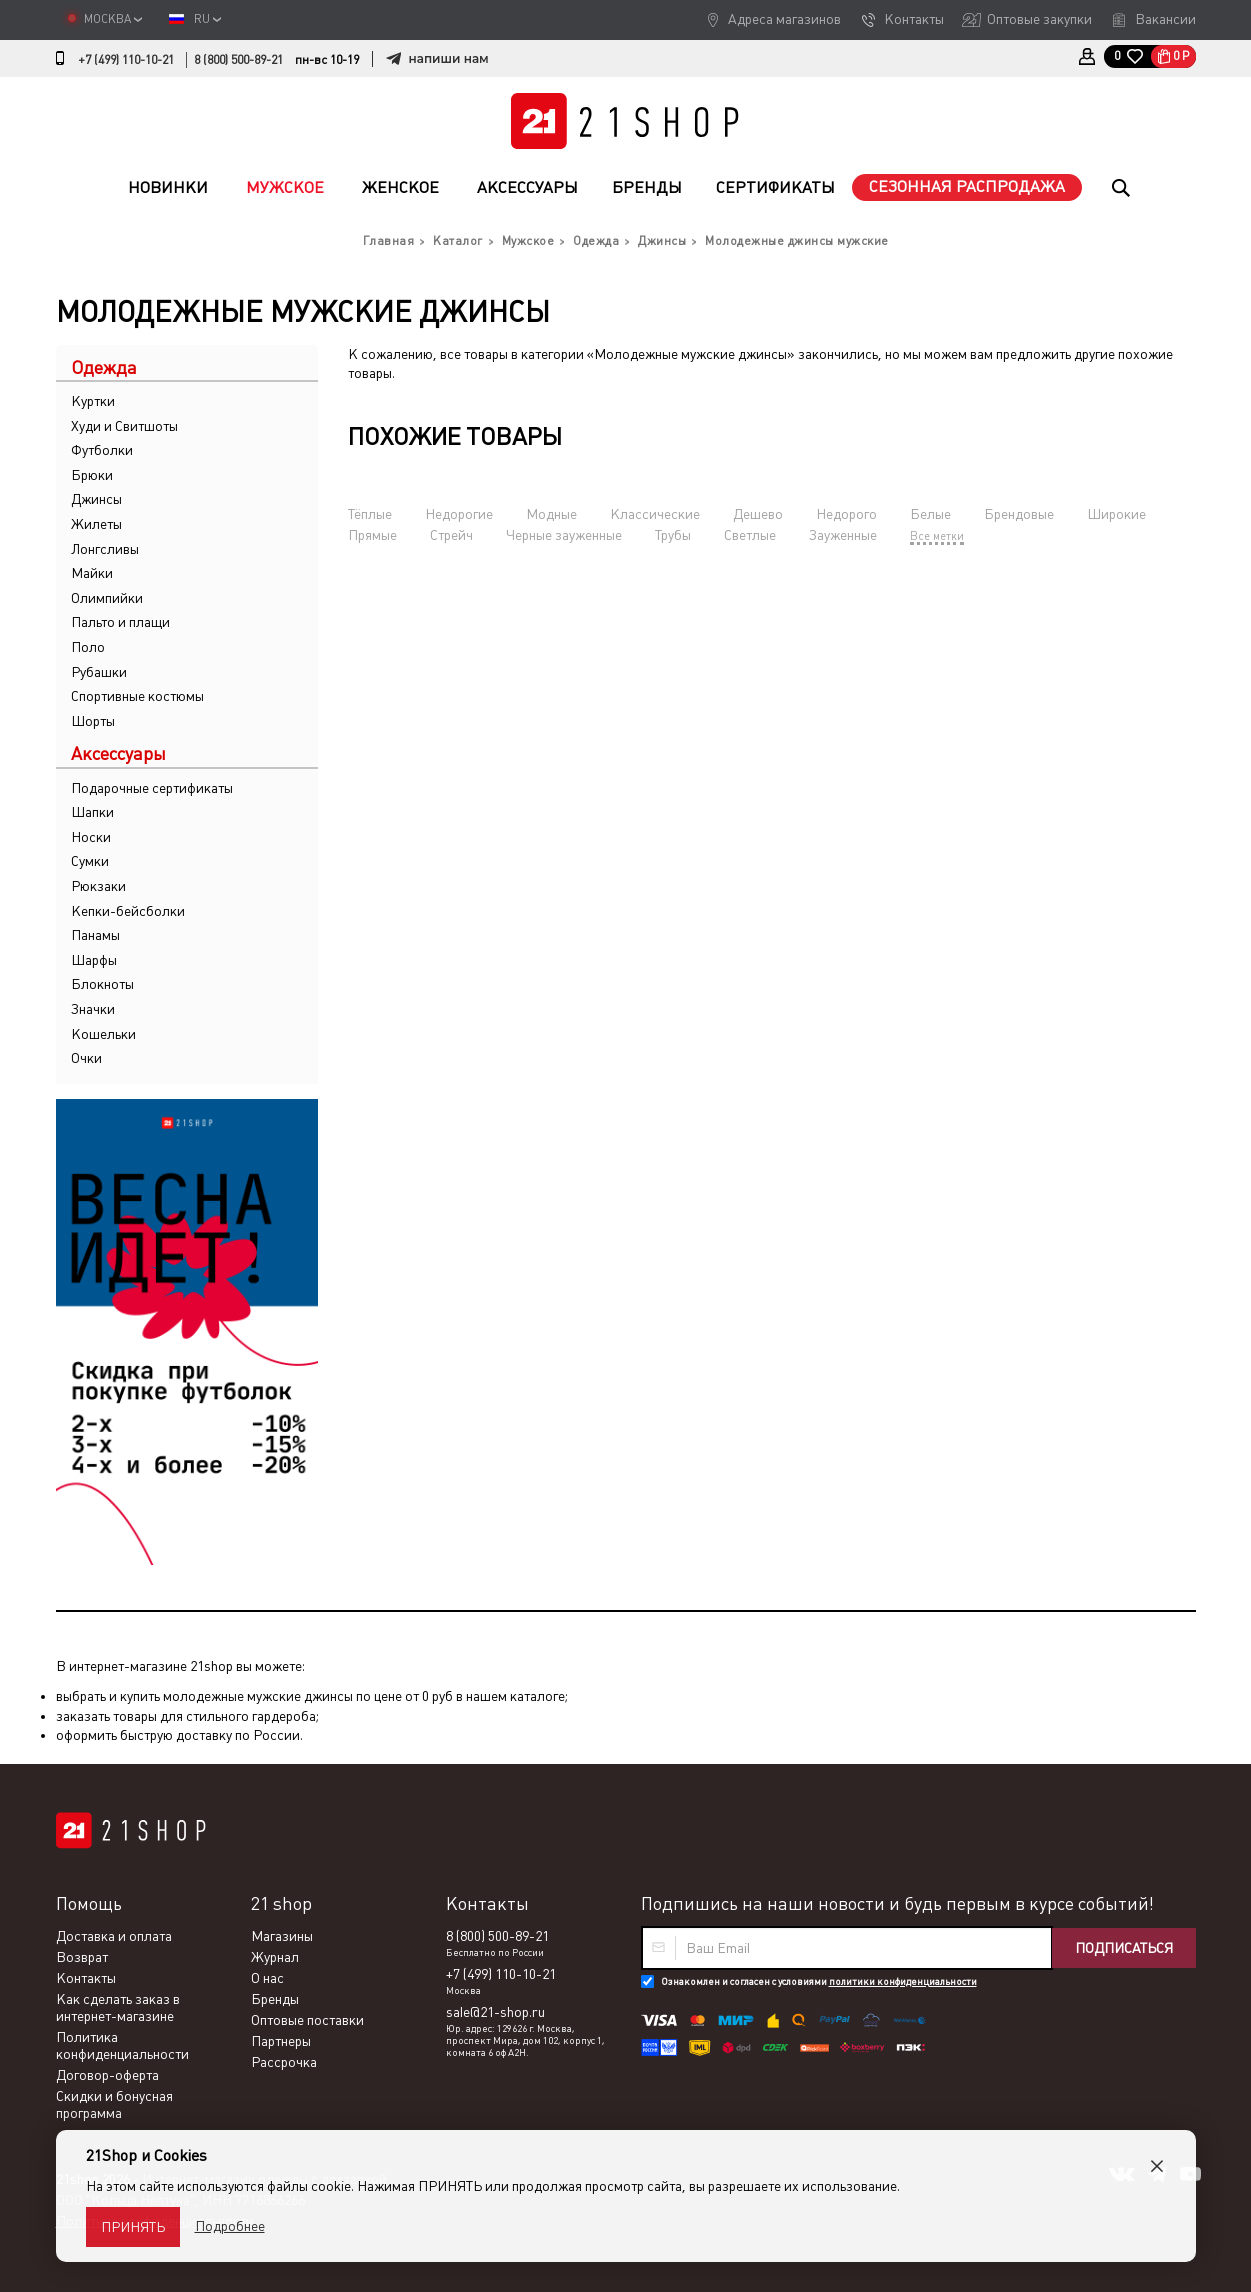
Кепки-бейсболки (128, 911)
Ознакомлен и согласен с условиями (819, 1981)
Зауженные (843, 535)
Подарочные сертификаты (152, 788)
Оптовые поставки (307, 2020)
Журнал (275, 1957)
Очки (86, 1058)
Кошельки (103, 1034)
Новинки (168, 187)
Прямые (372, 535)
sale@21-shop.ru (495, 2012)
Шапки (92, 812)
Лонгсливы (105, 549)
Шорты (93, 721)
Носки (91, 837)
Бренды (647, 187)
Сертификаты (775, 187)
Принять (133, 2227)
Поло (88, 647)
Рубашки (99, 672)
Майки (92, 573)
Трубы (673, 535)
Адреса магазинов (784, 19)
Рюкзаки (98, 886)
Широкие (1116, 514)
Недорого (846, 514)
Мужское (285, 187)
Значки (93, 1009)
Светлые (750, 535)
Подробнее (230, 2226)
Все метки (937, 536)
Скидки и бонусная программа (114, 2104)
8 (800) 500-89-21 (238, 60)
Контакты (914, 19)
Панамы (95, 935)
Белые (930, 514)
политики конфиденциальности (903, 1981)
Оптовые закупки (1039, 19)
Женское (400, 187)
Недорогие (459, 514)
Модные (551, 514)
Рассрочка (284, 2062)
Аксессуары (527, 187)
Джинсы (96, 499)
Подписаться (1124, 1948)
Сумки (90, 861)
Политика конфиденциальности (122, 2045)
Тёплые (370, 514)
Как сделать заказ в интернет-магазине (118, 2007)
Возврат (82, 1957)
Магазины (282, 1936)
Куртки (93, 401)
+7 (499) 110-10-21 (126, 60)
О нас (267, 1978)
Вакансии (1165, 19)
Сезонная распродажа (967, 186)
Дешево (758, 514)
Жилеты (96, 524)
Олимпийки (107, 598)
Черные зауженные (564, 535)
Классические (655, 514)
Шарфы (94, 960)
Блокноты (102, 984)
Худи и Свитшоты (124, 426)
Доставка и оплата (114, 1936)
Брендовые (1019, 514)
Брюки (92, 475)
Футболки (102, 450)
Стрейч (451, 535)
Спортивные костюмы (137, 696)
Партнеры (281, 2041)
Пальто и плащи (120, 622)
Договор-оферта (107, 2075)
